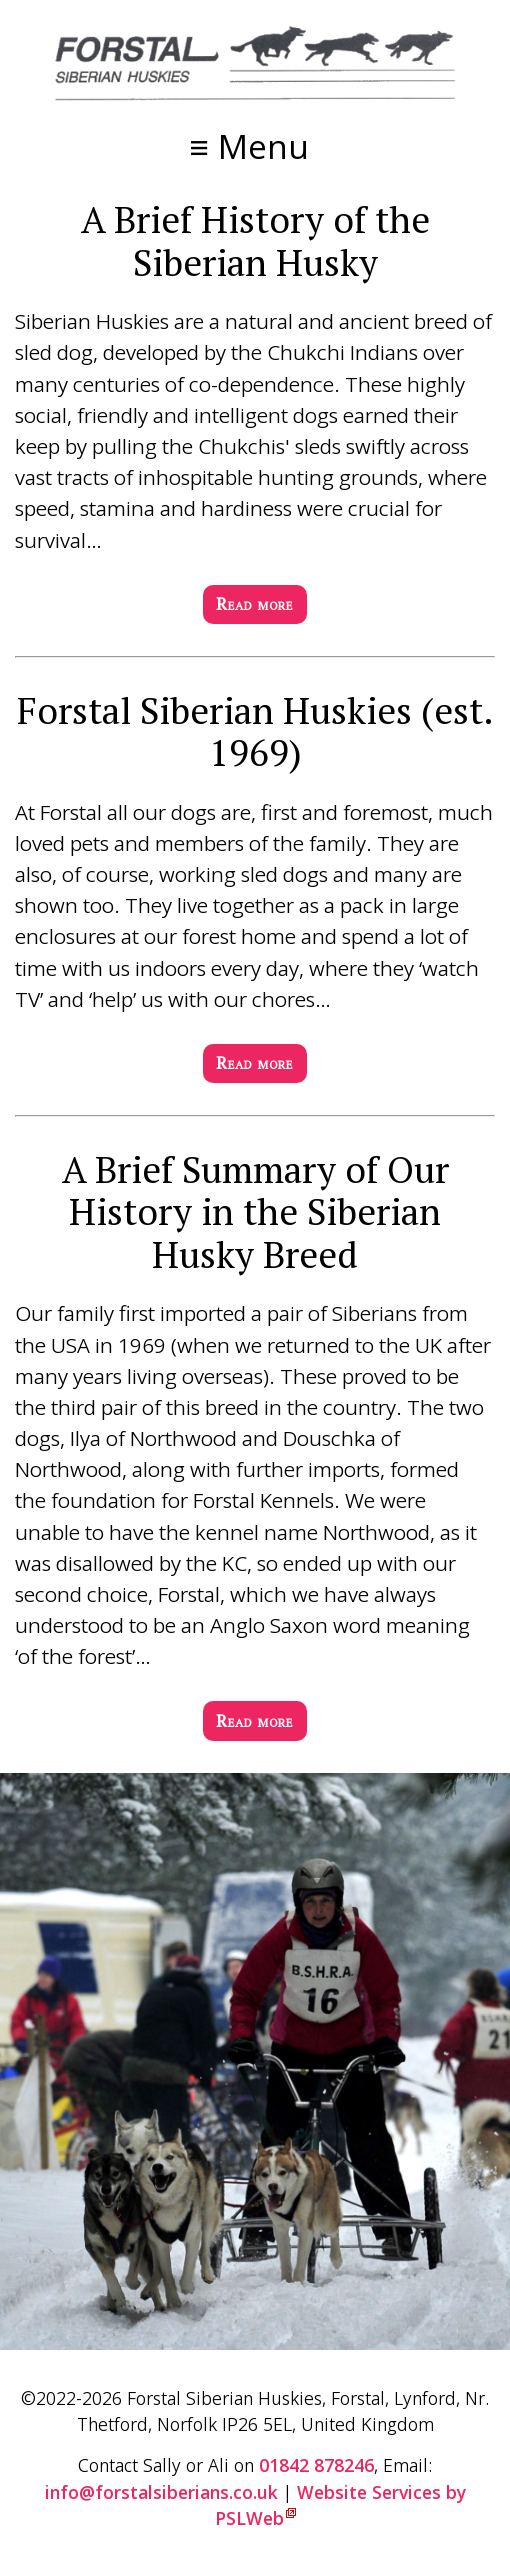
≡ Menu (248, 146)
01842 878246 (316, 2465)
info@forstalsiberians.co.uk (161, 2492)
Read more (255, 603)
